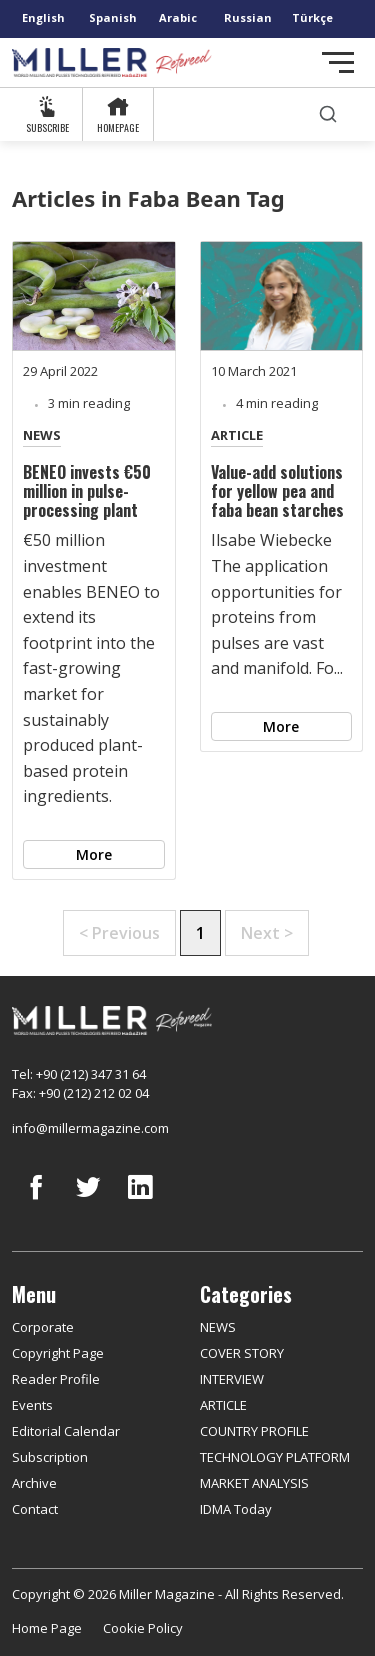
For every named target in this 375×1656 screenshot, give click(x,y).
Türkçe (312, 17)
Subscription (50, 1457)
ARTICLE (237, 435)
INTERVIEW (232, 1379)
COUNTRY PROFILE (254, 1431)
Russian (248, 17)
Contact (35, 1509)
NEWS (42, 435)
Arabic (178, 17)
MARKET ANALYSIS (254, 1483)
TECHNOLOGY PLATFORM (275, 1457)
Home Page (47, 1628)
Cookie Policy (143, 1628)
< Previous (119, 933)
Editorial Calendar (66, 1431)
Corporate (43, 1327)
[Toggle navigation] (338, 62)
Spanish (113, 17)
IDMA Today (236, 1509)
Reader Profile (56, 1379)
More (94, 854)
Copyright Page (58, 1353)
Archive (34, 1483)
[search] (328, 114)
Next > (267, 933)
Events (32, 1405)
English (43, 17)
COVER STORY (242, 1353)
